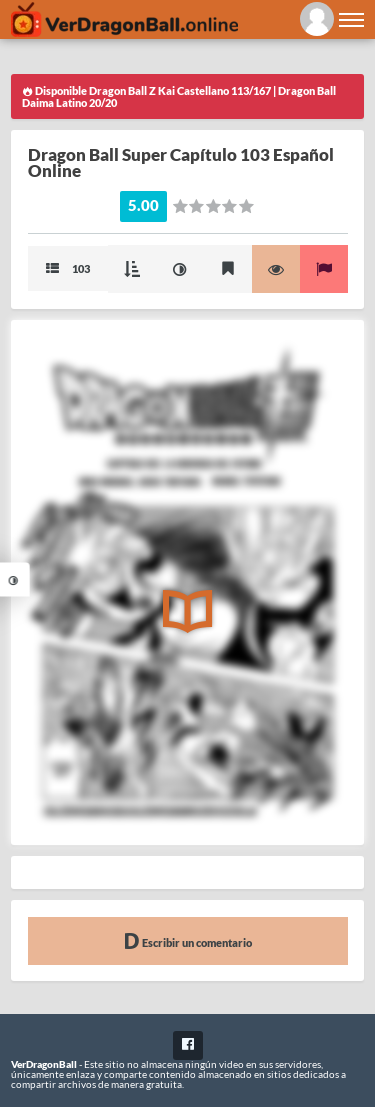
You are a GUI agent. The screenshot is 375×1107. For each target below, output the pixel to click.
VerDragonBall (44, 1064)
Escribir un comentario (188, 940)
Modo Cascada (132, 268)
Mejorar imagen (180, 268)
